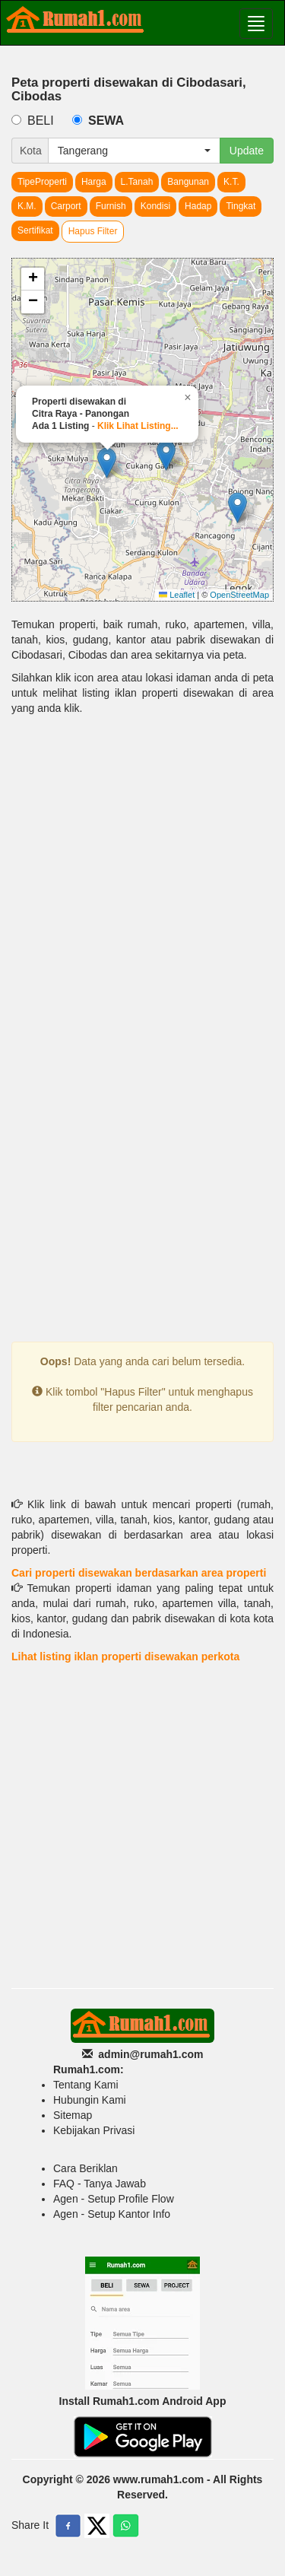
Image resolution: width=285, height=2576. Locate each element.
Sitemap (72, 2115)
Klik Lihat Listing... (138, 426)
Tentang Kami (86, 2085)
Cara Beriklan (85, 2168)
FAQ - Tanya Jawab (99, 2183)
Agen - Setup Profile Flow (113, 2199)
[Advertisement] (142, 881)
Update (247, 151)
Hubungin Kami (89, 2100)
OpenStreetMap (239, 594)
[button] (166, 455)
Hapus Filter (93, 231)
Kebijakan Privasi (94, 2130)
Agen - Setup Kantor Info (111, 2214)
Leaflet (177, 594)
